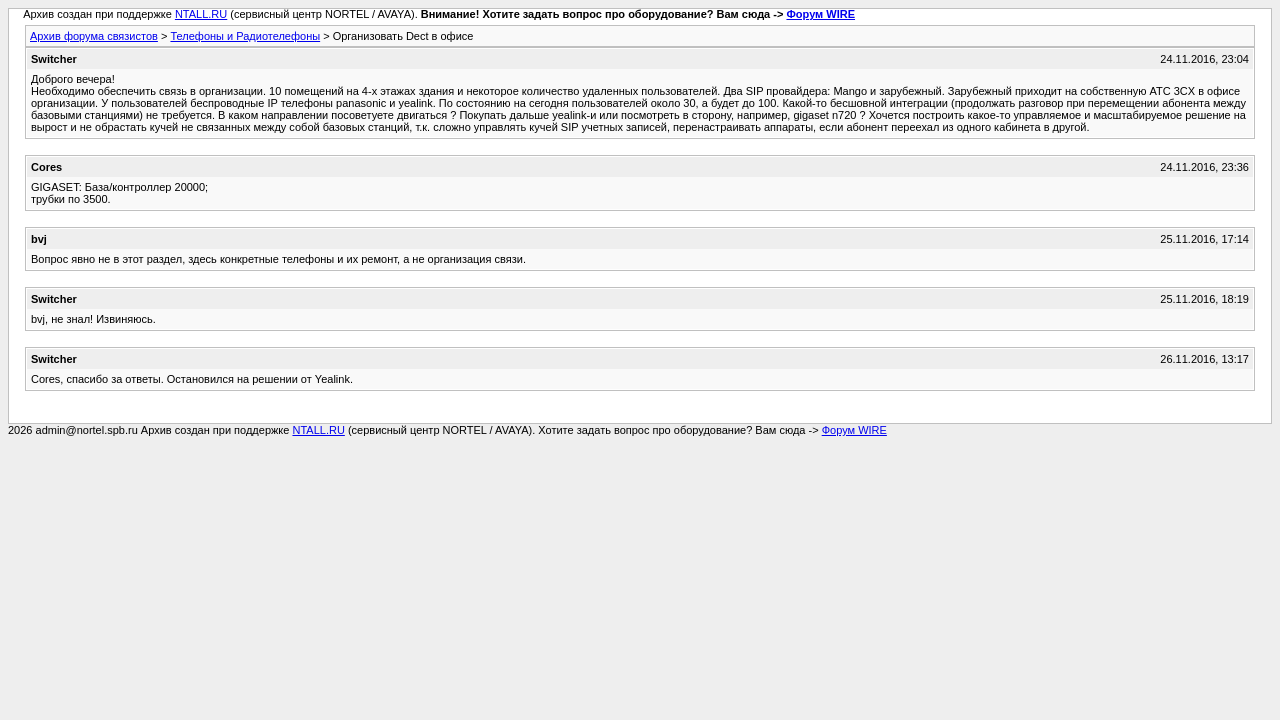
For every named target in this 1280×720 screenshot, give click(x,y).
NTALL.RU (201, 14)
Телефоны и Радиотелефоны (245, 36)
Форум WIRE (820, 14)
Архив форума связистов (94, 36)
